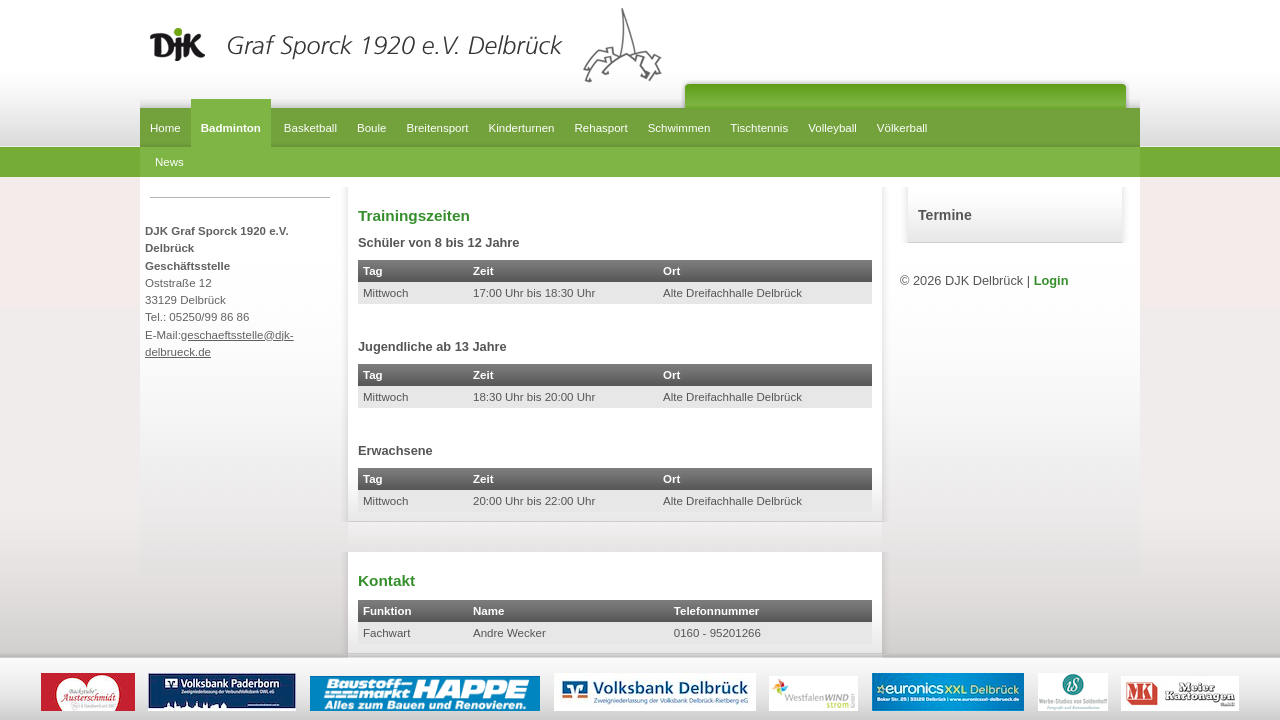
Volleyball (832, 128)
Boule (371, 128)
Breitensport (437, 128)
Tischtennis (759, 128)
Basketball (310, 128)
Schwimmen (679, 128)
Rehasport (601, 128)
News (169, 162)
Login (1051, 280)
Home (165, 128)
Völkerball (902, 128)
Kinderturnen (522, 128)
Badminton (231, 128)
